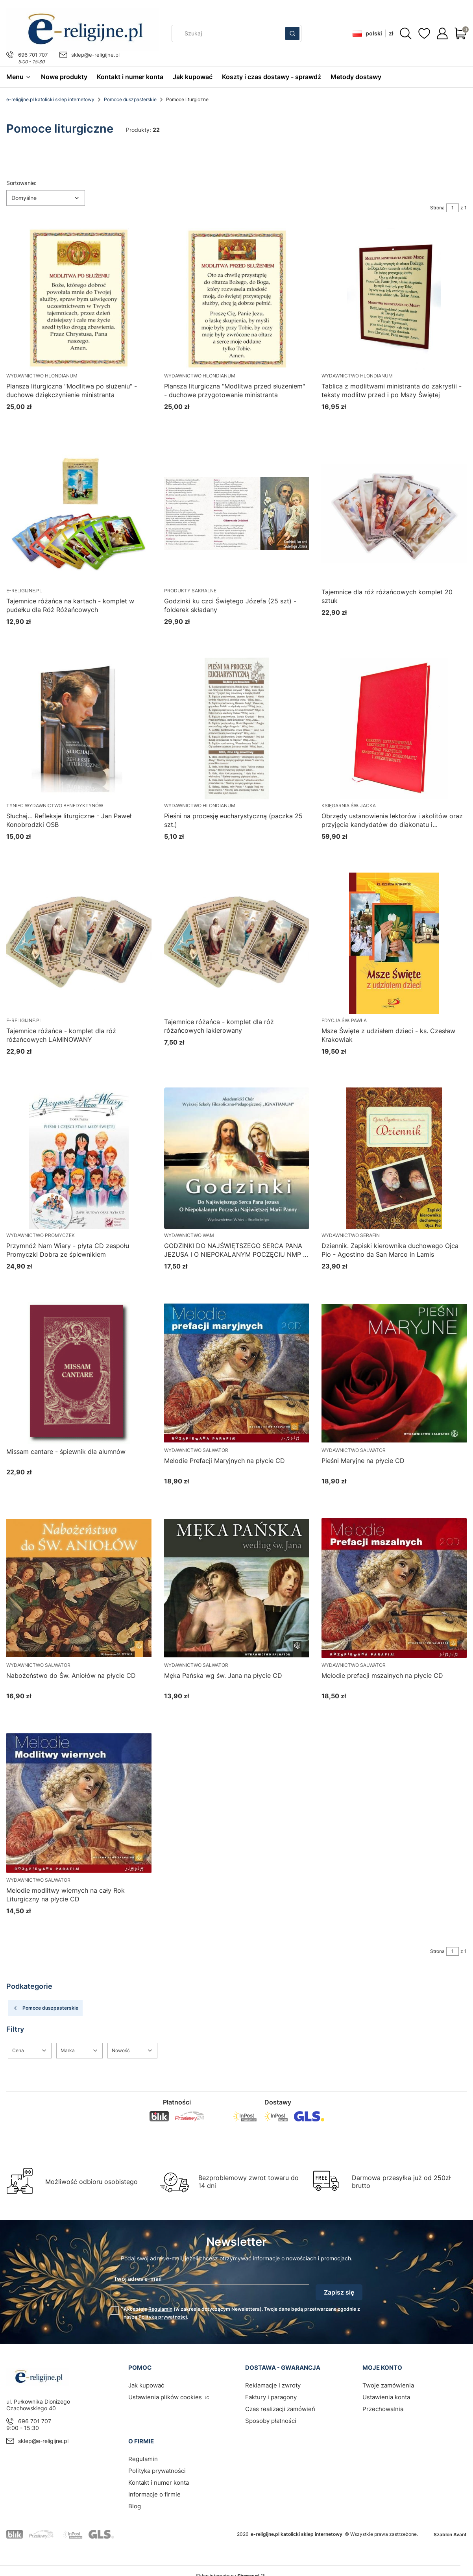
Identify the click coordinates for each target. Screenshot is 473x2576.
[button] (292, 33)
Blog (134, 2506)
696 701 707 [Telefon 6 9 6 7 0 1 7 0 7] (33, 55)
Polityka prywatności (157, 2470)
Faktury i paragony (271, 2397)
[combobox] (226, 33)
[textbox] (45, 198)
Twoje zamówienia (388, 2385)
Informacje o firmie (154, 2494)
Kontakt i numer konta (158, 2482)
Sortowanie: (21, 182)
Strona (437, 208)
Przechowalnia (382, 2409)
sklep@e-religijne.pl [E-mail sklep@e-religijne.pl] (95, 55)
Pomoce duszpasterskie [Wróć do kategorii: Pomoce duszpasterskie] (45, 2008)
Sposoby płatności (270, 2420)
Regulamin (160, 2309)
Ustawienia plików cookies (165, 2397)
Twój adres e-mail (138, 2278)
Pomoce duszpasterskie (130, 99)
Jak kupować (146, 2385)
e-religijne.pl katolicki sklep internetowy (50, 99)
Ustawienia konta (386, 2397)
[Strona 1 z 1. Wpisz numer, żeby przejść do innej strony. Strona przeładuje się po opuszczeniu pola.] (452, 207)
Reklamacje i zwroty (273, 2385)
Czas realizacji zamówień (280, 2409)
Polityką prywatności (163, 2317)
